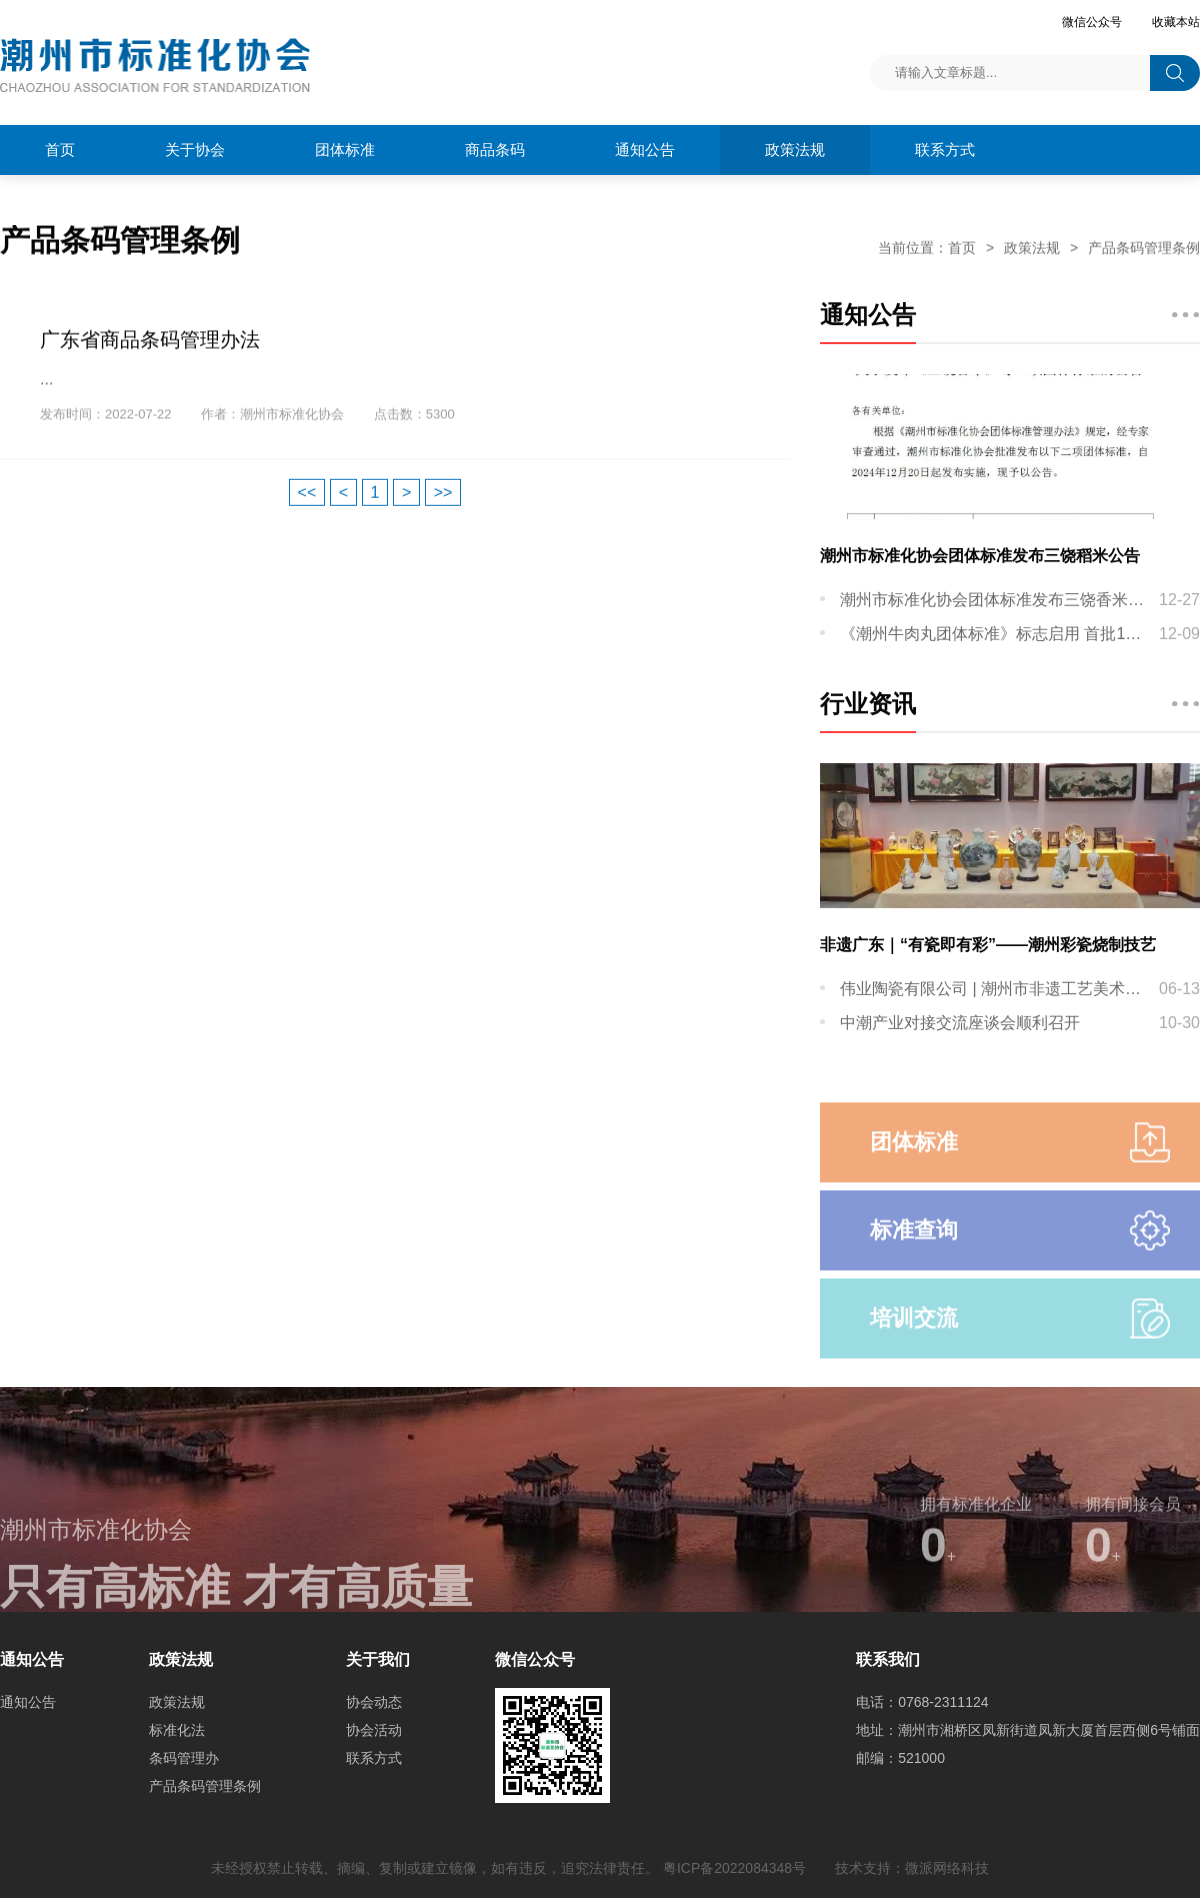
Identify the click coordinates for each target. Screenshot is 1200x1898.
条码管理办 (184, 1758)
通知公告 (28, 1702)
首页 (60, 149)
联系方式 (945, 149)
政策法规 (795, 150)
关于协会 (195, 149)
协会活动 (374, 1730)
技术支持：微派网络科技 (912, 1868)
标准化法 (177, 1730)
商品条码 (495, 149)
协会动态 (374, 1702)
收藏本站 (1176, 22)
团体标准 (345, 149)
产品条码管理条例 (1144, 248)
